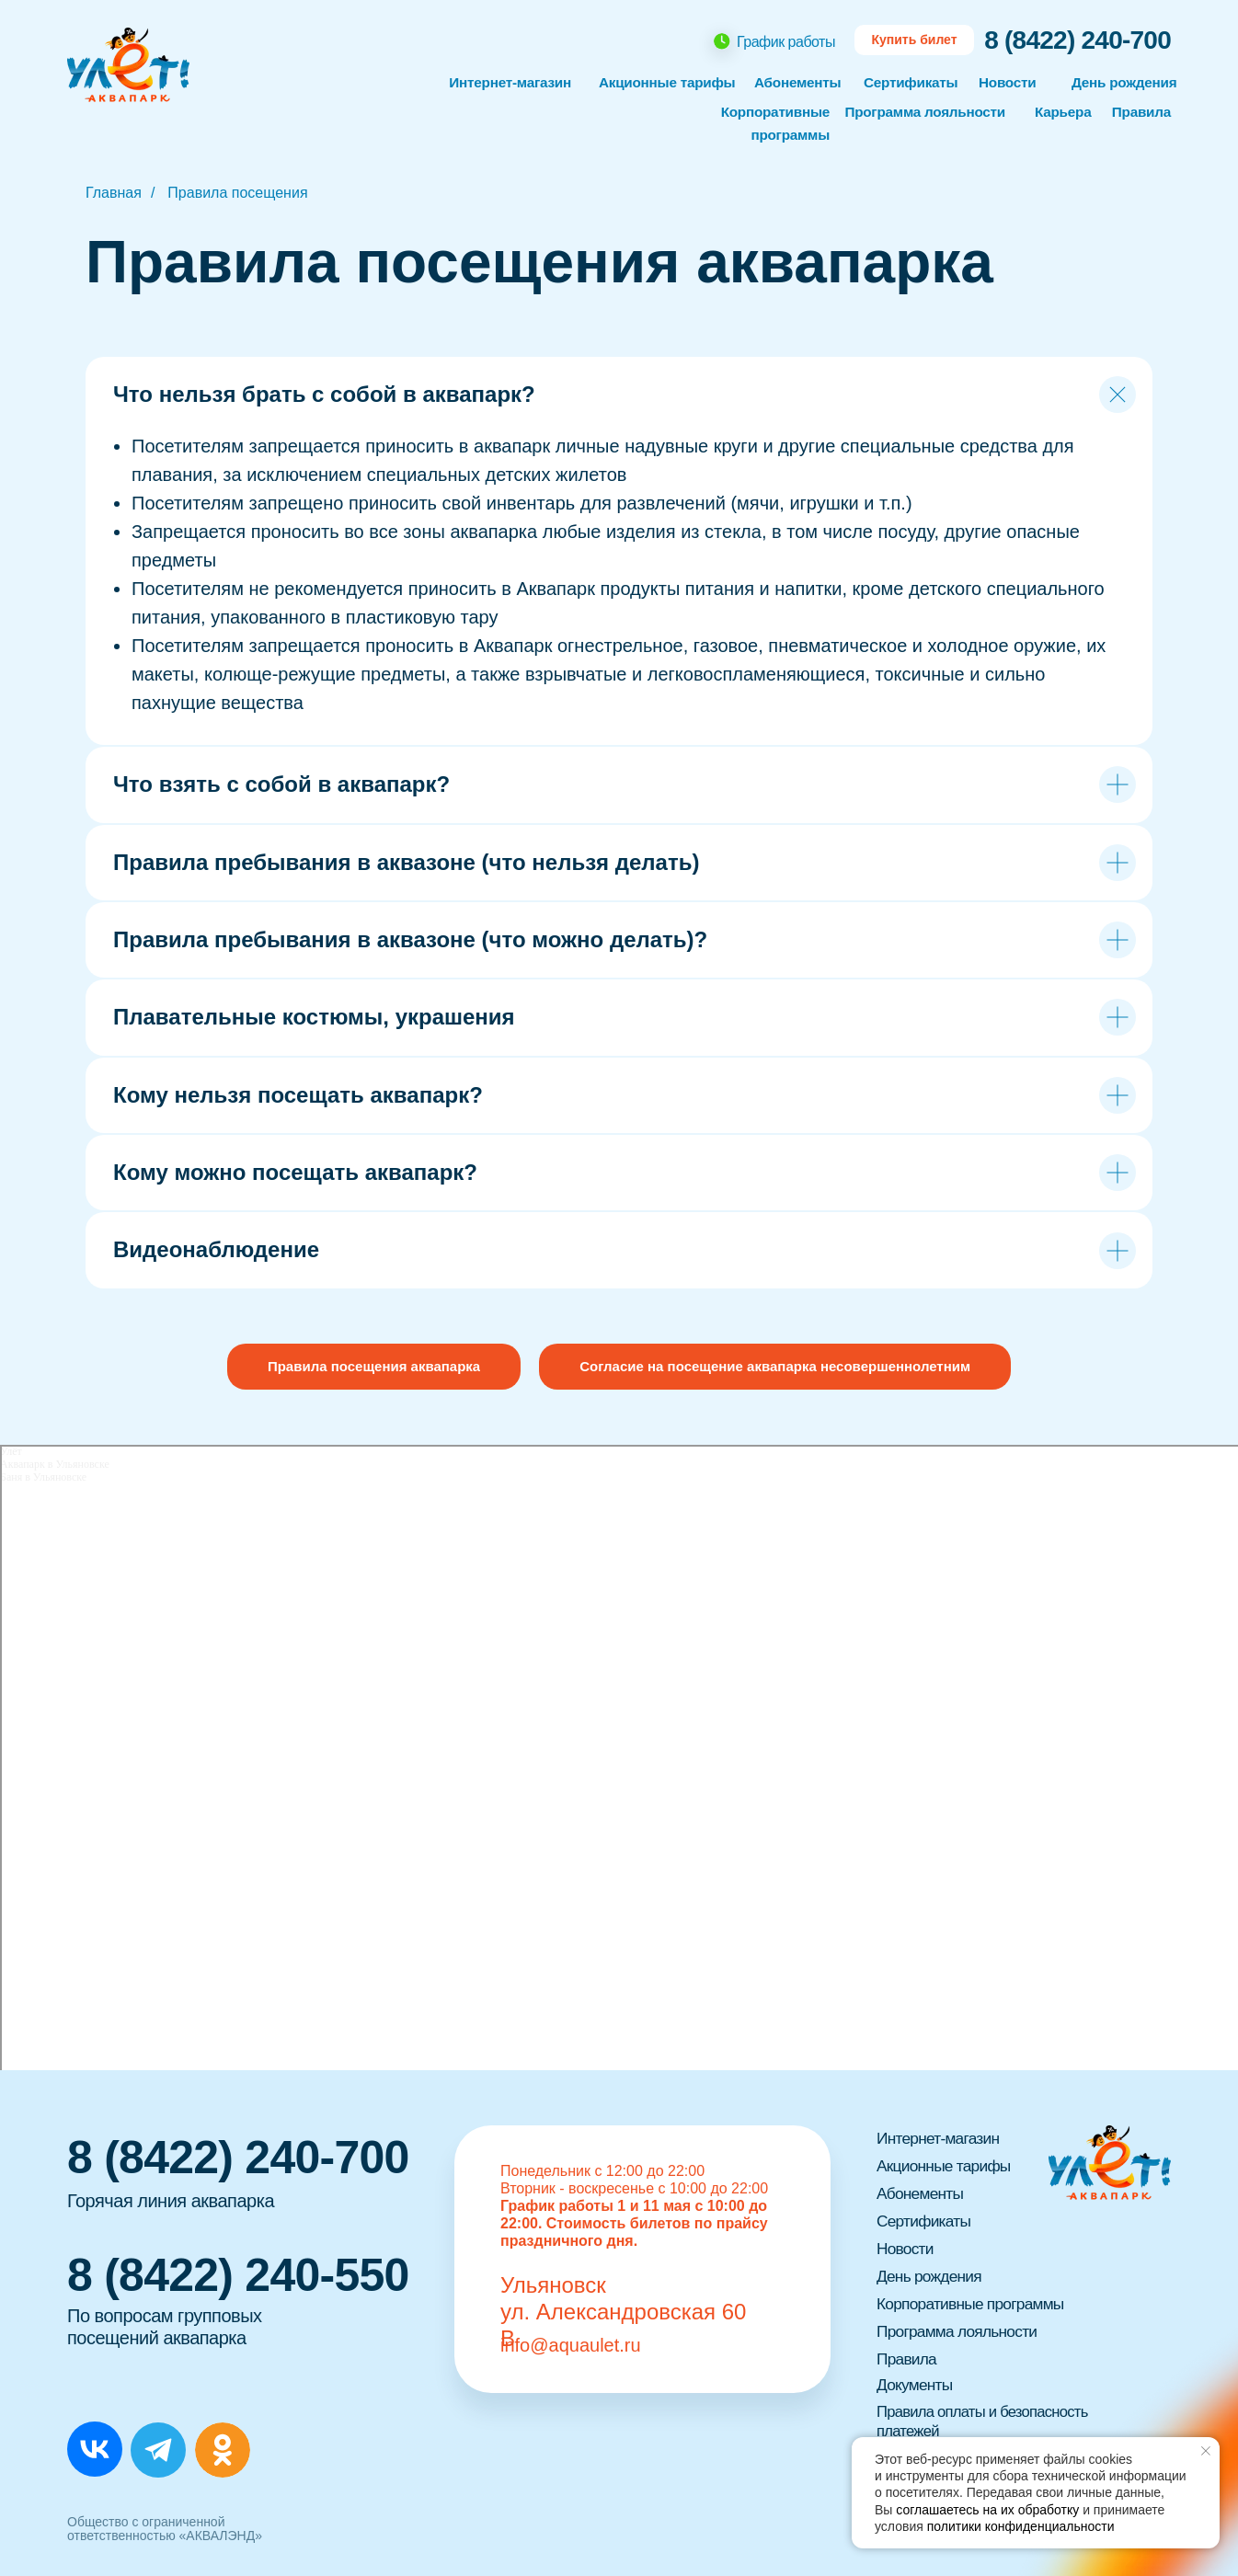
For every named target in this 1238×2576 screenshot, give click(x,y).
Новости (1008, 82)
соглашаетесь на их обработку (987, 2509)
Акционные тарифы (946, 2166)
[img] (94, 2449)
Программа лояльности (921, 112)
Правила (1140, 112)
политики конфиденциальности (1021, 2526)
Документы (916, 2385)
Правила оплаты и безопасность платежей (992, 2420)
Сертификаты (913, 82)
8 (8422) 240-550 (238, 2275)
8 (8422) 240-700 (1077, 40)
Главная (114, 192)
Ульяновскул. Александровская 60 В (623, 2312)
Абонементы (799, 82)
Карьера (1064, 112)
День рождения (1127, 82)
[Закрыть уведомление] (1206, 2451)
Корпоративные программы (974, 2304)
